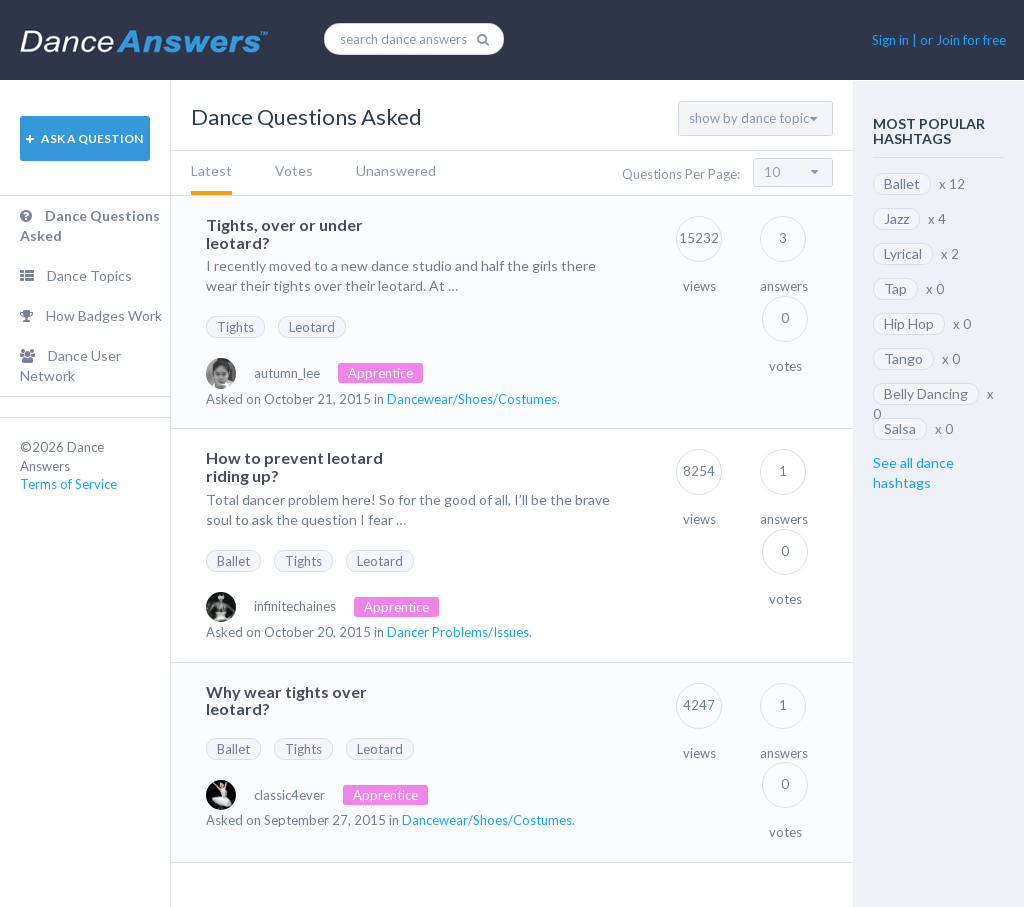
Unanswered (396, 170)
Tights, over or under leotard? (284, 233)
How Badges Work (91, 315)
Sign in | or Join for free (939, 40)
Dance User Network (70, 365)
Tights (235, 327)
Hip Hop (909, 323)
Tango (903, 358)
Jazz (896, 218)
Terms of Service (68, 484)
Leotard (312, 327)
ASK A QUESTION (84, 138)
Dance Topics (76, 275)
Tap (895, 288)
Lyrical (903, 253)
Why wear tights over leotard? (286, 700)
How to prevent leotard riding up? (294, 466)
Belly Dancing (926, 393)
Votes (294, 170)
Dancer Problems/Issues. (459, 632)
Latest (211, 170)
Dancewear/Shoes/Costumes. (473, 399)
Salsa (900, 428)
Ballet (233, 561)
